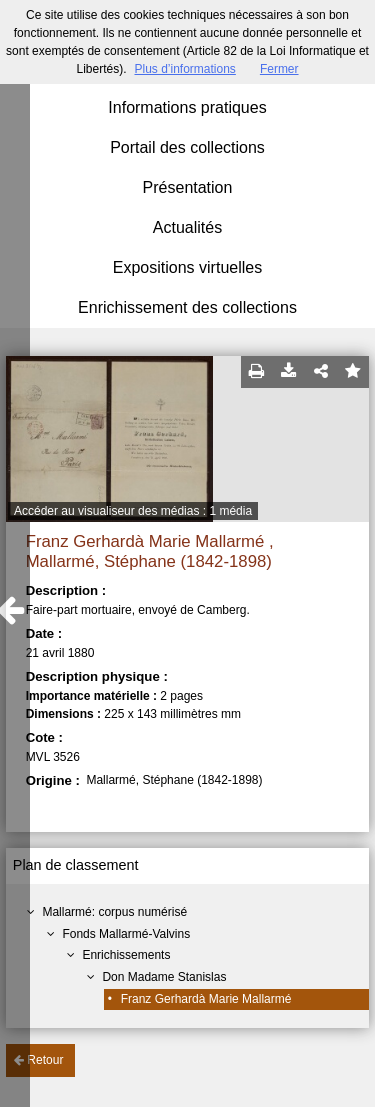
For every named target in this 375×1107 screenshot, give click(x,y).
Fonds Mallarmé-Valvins (126, 934)
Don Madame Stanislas (164, 977)
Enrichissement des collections (187, 307)
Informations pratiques (187, 107)
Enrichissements (126, 955)
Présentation (188, 187)
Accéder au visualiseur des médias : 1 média (133, 511)
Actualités (187, 227)
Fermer (279, 69)
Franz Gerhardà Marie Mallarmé (206, 999)
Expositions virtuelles (187, 267)
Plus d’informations (184, 69)
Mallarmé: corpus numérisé (114, 912)
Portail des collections (187, 147)
